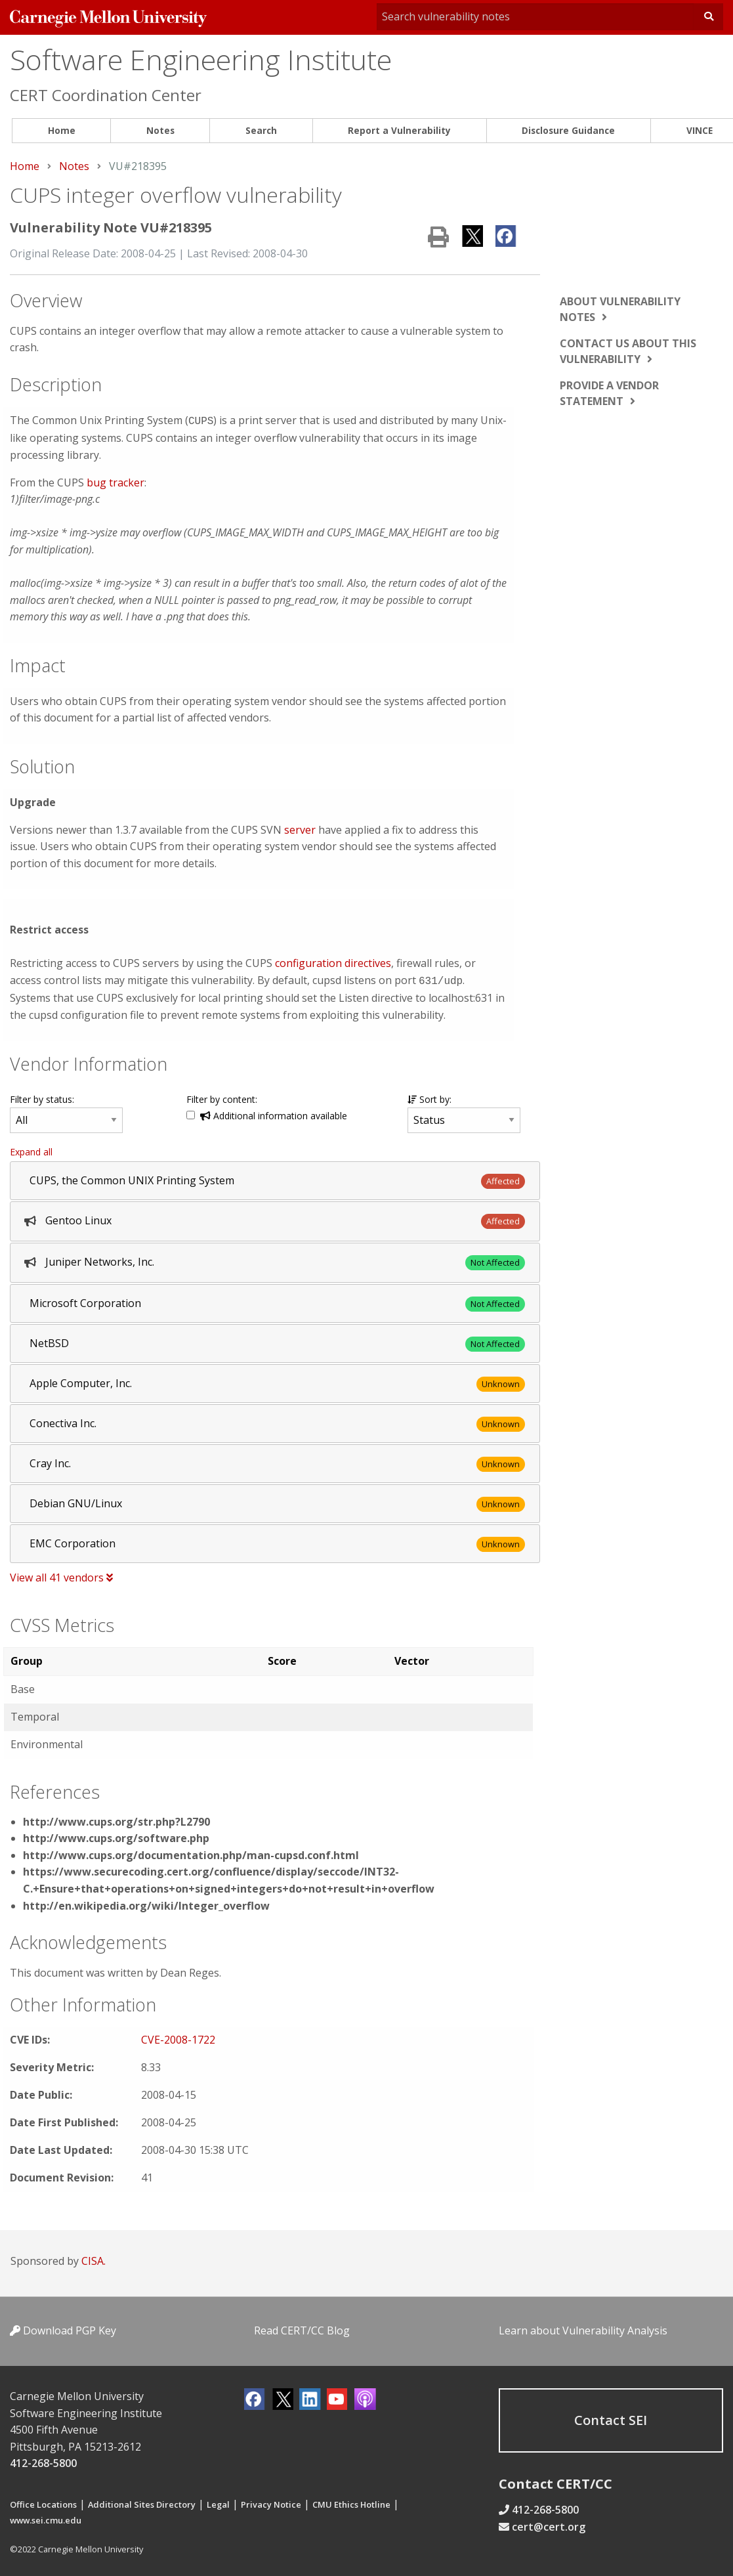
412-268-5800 (43, 2460)
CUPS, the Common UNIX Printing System (132, 1177)
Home (61, 130)
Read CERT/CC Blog (302, 2328)
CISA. (93, 2258)
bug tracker (115, 481)
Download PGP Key (63, 2328)
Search (261, 130)
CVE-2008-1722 (178, 2037)
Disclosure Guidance (568, 130)
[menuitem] (61, 131)
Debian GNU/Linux (76, 1500)
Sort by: (429, 1096)
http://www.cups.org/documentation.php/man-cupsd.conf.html (191, 1852)
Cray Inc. (50, 1460)
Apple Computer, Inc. (81, 1380)
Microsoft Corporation (85, 1300)
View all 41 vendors (61, 1575)
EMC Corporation (72, 1541)
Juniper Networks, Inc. (99, 1259)
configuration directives (333, 962)
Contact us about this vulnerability (628, 351)
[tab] (275, 1178)
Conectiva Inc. (63, 1420)
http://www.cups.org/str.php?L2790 (116, 1819)
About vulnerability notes (620, 309)
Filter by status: (42, 1096)
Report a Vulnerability (399, 130)
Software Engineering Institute (201, 59)
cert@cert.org (548, 2524)
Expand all (31, 1149)
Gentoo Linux (78, 1218)
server (300, 828)
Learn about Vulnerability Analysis (583, 2328)
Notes (160, 130)
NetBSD (49, 1340)
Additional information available (273, 1113)
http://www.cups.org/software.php (116, 1835)
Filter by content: (221, 1096)
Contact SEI (610, 2417)
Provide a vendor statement (609, 393)
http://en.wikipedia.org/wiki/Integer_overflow (146, 1903)
